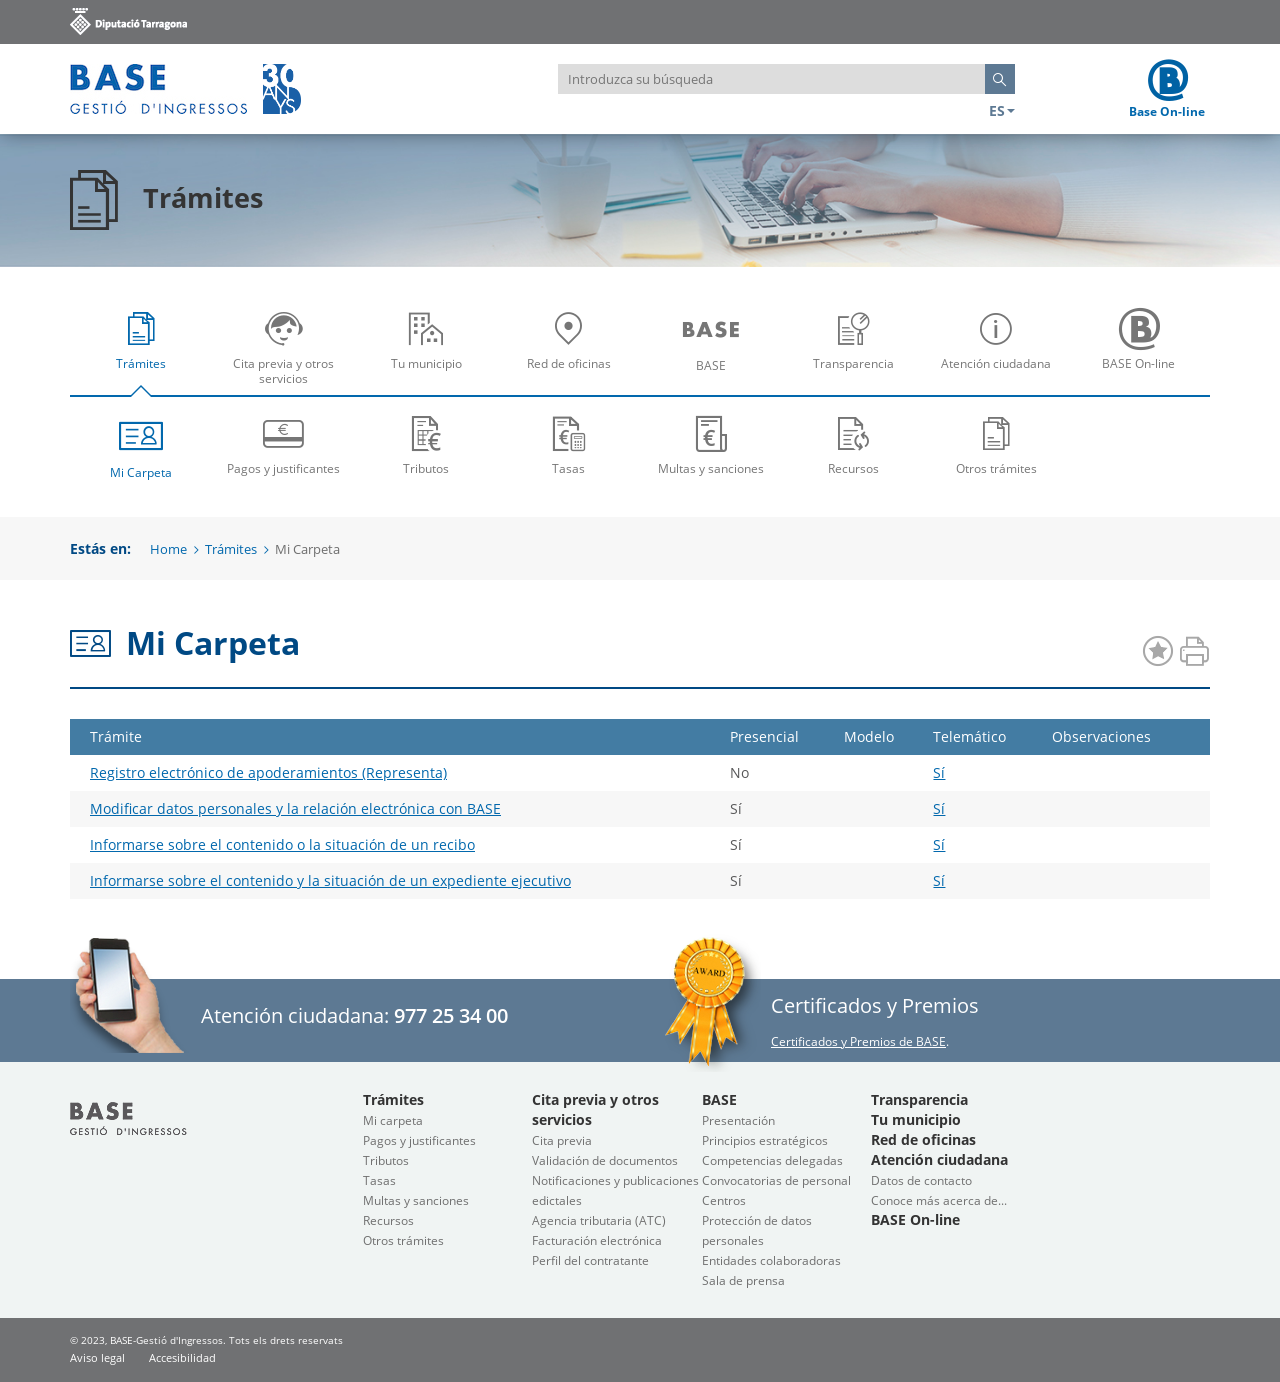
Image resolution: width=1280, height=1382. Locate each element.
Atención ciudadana (1001, 354)
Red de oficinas (574, 354)
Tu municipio (431, 354)
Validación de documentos (605, 1160)
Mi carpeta (393, 1120)
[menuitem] (141, 347)
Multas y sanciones (711, 444)
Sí (939, 772)
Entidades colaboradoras (771, 1260)
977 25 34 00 (451, 1015)
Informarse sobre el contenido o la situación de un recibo (282, 844)
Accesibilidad (182, 1357)
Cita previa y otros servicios (289, 354)
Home (168, 549)
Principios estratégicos (765, 1140)
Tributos (426, 444)
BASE (716, 354)
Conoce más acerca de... (939, 1200)
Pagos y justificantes (284, 444)
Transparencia (859, 354)
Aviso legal (97, 1357)
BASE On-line (1144, 354)
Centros (724, 1200)
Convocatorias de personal (776, 1180)
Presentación (738, 1120)
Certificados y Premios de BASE (858, 1041)
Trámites (146, 354)
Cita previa (562, 1140)
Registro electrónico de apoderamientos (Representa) (268, 772)
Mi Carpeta (141, 446)
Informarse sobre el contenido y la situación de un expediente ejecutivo (330, 880)
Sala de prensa (743, 1280)
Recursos (854, 444)
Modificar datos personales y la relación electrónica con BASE (295, 808)
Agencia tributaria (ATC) (599, 1220)
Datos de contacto (921, 1180)
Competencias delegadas (772, 1160)
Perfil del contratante (590, 1260)
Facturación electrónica (597, 1240)
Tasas (569, 444)
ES (1002, 110)
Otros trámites (996, 444)
